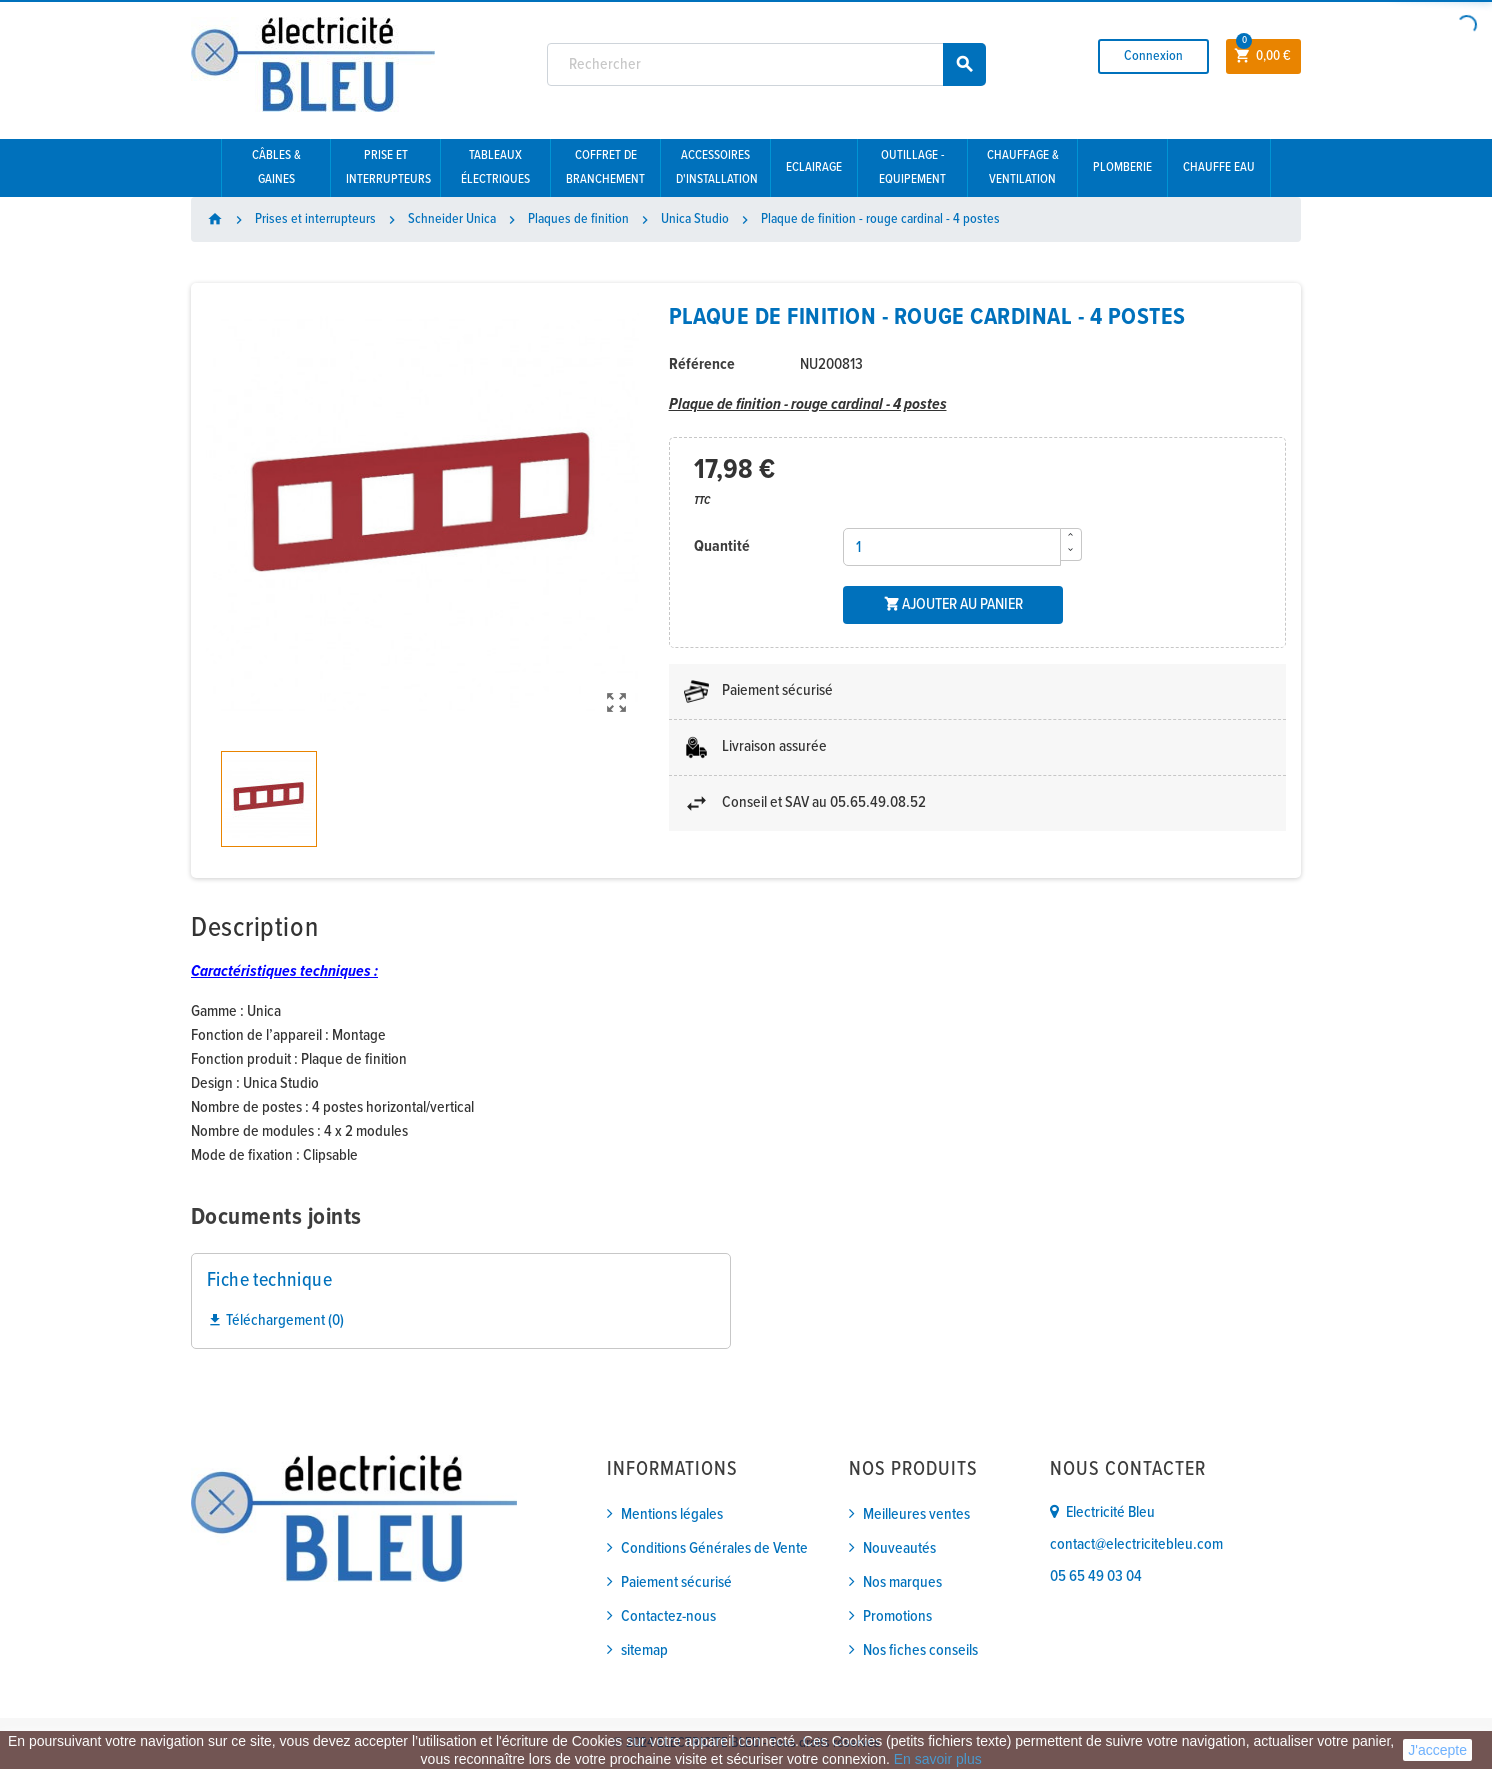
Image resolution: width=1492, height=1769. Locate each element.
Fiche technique (269, 1281)
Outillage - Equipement (912, 167)
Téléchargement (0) (275, 1320)
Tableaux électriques (495, 167)
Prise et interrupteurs (388, 167)
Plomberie (1122, 167)
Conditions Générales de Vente (714, 1548)
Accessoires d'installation (717, 167)
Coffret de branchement (605, 167)
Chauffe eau (1219, 167)
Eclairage (814, 167)
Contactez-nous (668, 1616)
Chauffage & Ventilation (1023, 167)
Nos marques (902, 1582)
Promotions (897, 1616)
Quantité (722, 546)
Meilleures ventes (916, 1514)
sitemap (644, 1650)
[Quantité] (952, 547)
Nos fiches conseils (920, 1650)
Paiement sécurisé (676, 1582)
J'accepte (1437, 1750)
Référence (702, 364)
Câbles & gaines (276, 167)
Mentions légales (672, 1514)
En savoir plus (938, 1759)
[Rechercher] (767, 64)
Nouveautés (899, 1548)
